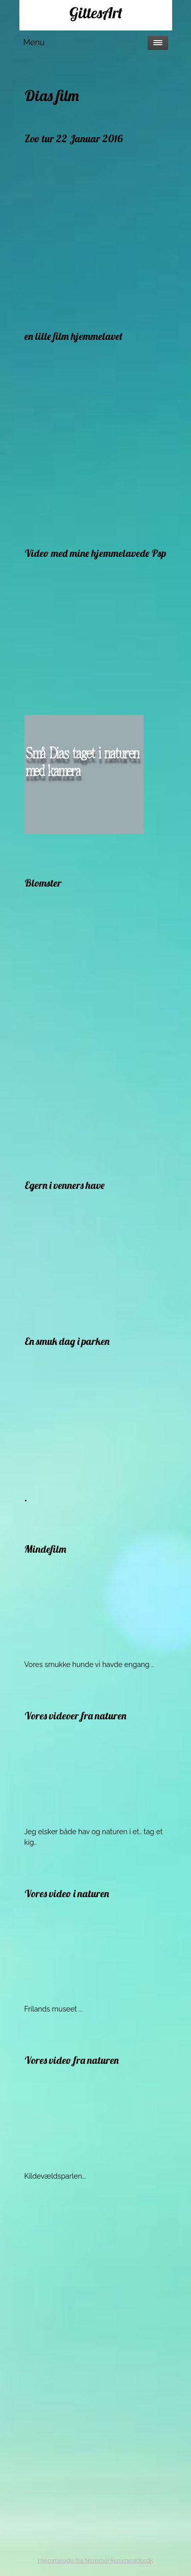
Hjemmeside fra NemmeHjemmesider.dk (95, 2560)
